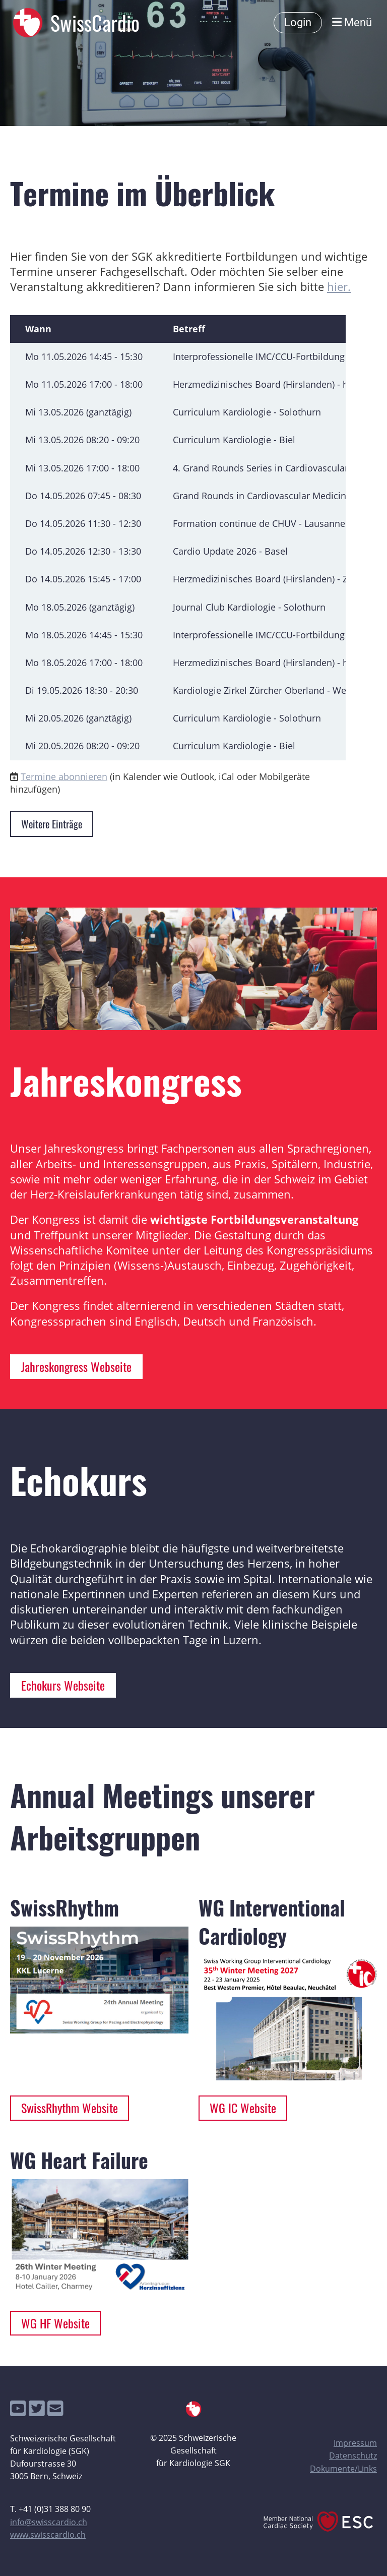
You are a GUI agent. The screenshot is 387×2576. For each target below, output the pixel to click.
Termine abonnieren (64, 776)
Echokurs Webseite (63, 1685)
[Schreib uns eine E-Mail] (55, 2408)
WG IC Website (243, 2108)
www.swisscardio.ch (48, 2534)
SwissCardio (95, 23)
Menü (352, 22)
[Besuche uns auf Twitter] (37, 2408)
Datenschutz (353, 2455)
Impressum (355, 2442)
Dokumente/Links (343, 2468)
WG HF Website (55, 2323)
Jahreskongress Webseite (76, 1366)
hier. (339, 286)
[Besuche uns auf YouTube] (18, 2408)
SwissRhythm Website (69, 2108)
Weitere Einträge (51, 823)
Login (297, 22)
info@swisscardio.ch (48, 2522)
